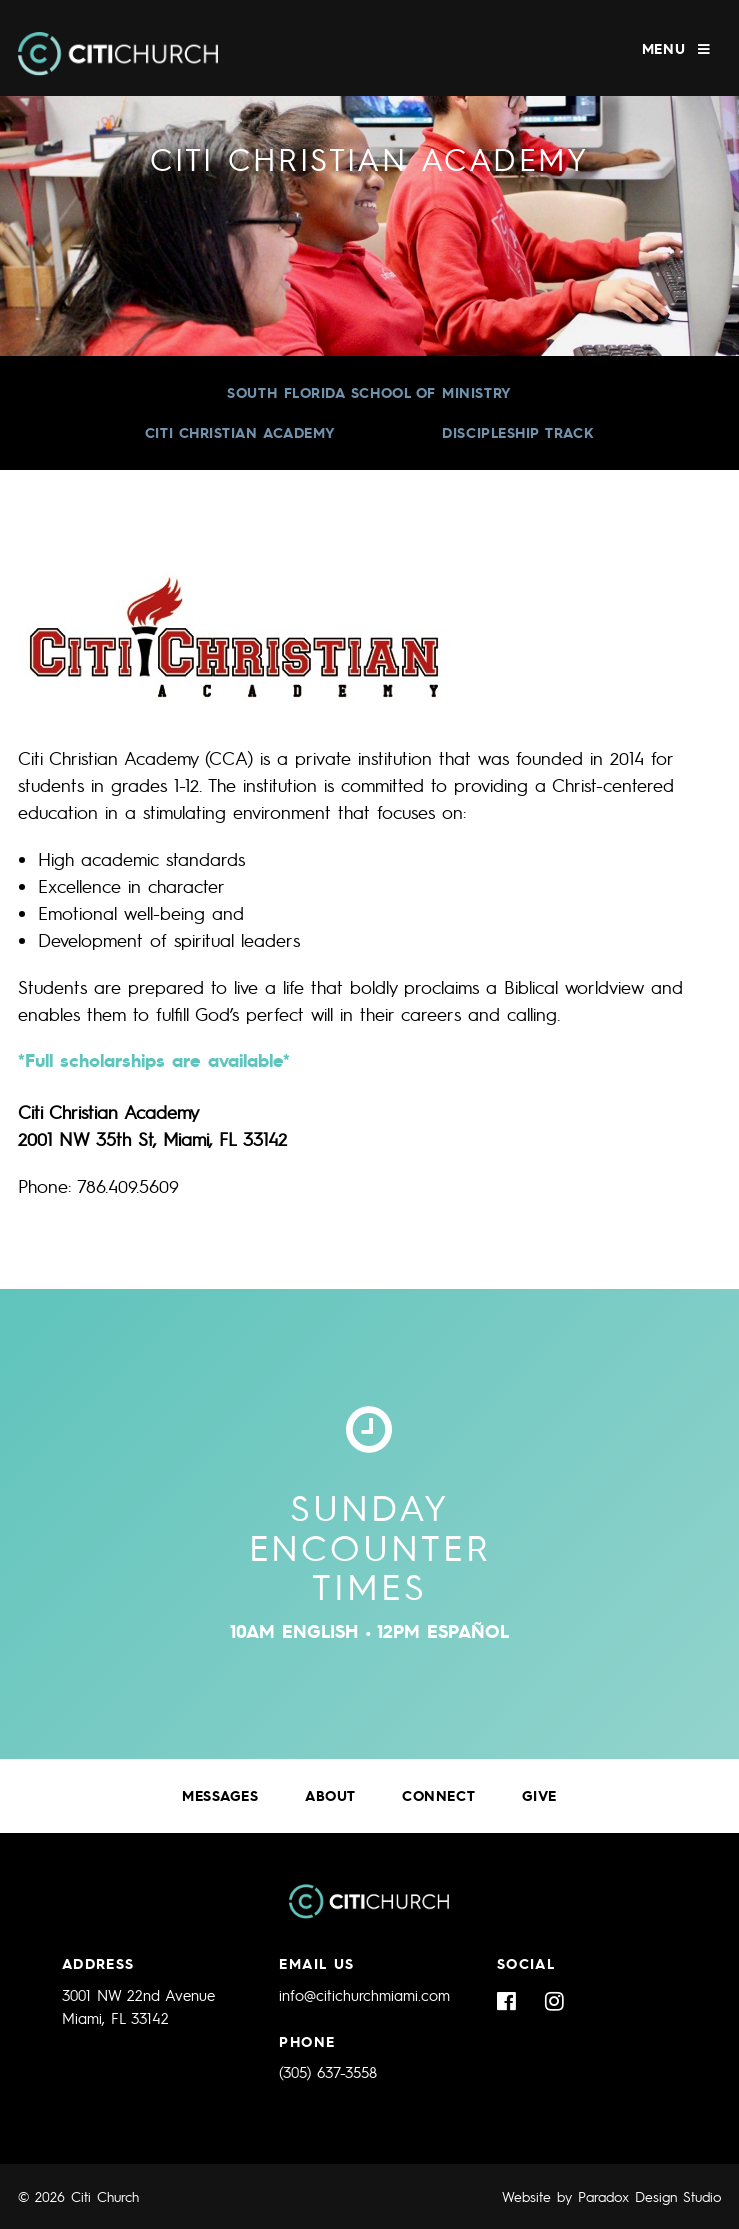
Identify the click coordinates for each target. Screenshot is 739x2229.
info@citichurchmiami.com (364, 1995)
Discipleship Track (518, 432)
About (330, 1795)
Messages (220, 1795)
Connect (438, 1795)
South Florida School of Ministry (369, 392)
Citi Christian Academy (240, 432)
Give (539, 1795)
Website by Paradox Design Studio (611, 2196)
